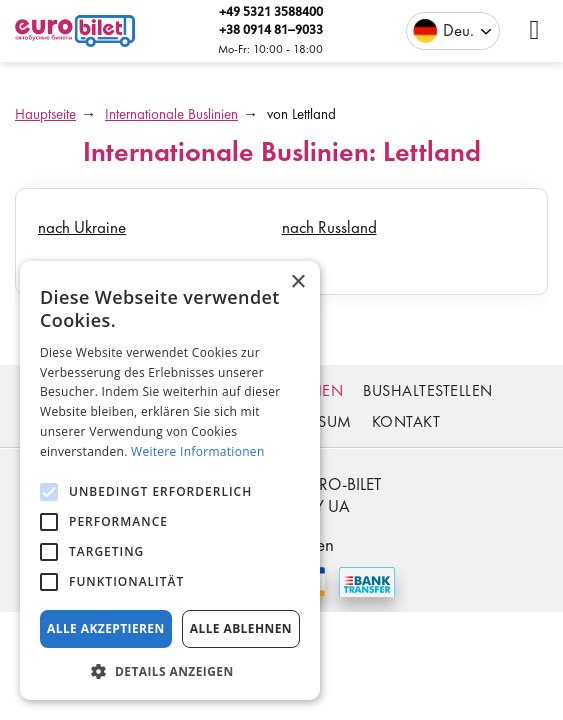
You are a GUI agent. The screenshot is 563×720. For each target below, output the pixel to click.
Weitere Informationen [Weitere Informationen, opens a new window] (198, 451)
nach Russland (329, 227)
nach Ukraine (82, 227)
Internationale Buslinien (171, 114)
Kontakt (406, 421)
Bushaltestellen (427, 390)
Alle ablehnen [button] (241, 628)
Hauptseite (45, 114)
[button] (170, 670)
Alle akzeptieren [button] (106, 628)
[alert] (170, 480)
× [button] (297, 282)
